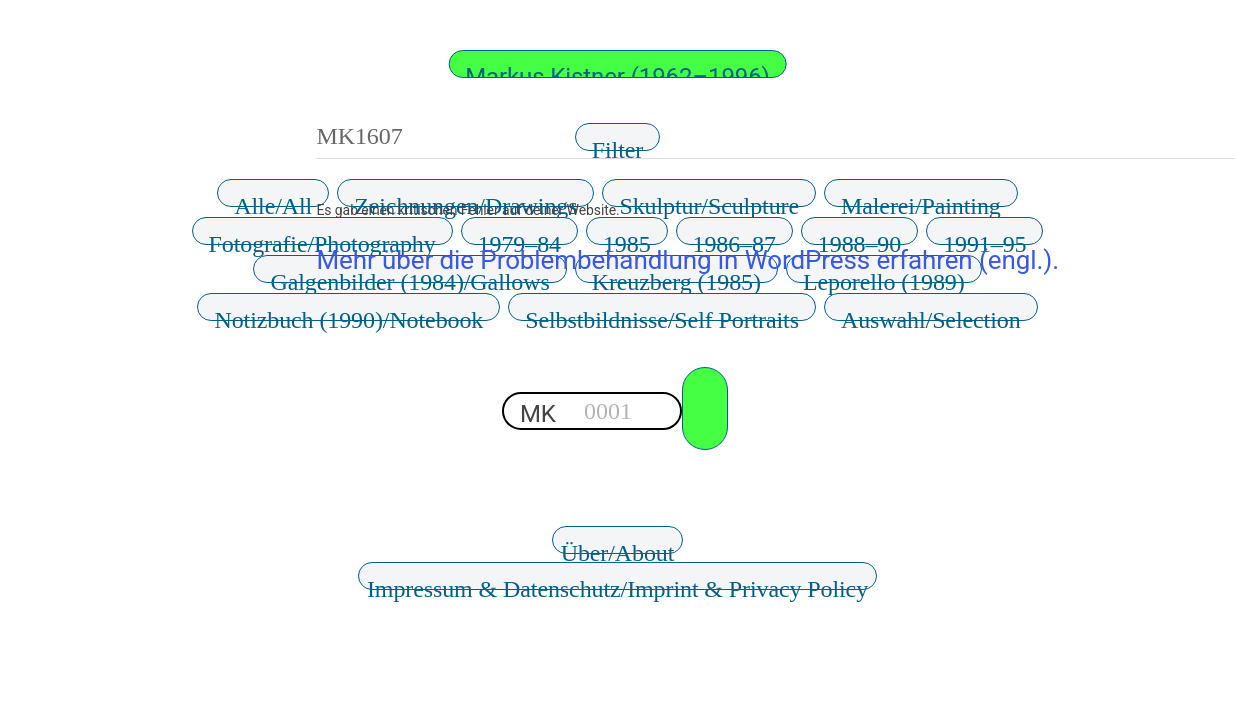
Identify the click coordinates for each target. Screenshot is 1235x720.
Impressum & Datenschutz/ (617, 583)
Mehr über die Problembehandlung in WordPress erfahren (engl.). (688, 260)
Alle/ (273, 200)
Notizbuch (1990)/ (348, 314)
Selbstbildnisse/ (662, 314)
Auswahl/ (931, 314)
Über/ (618, 547)
